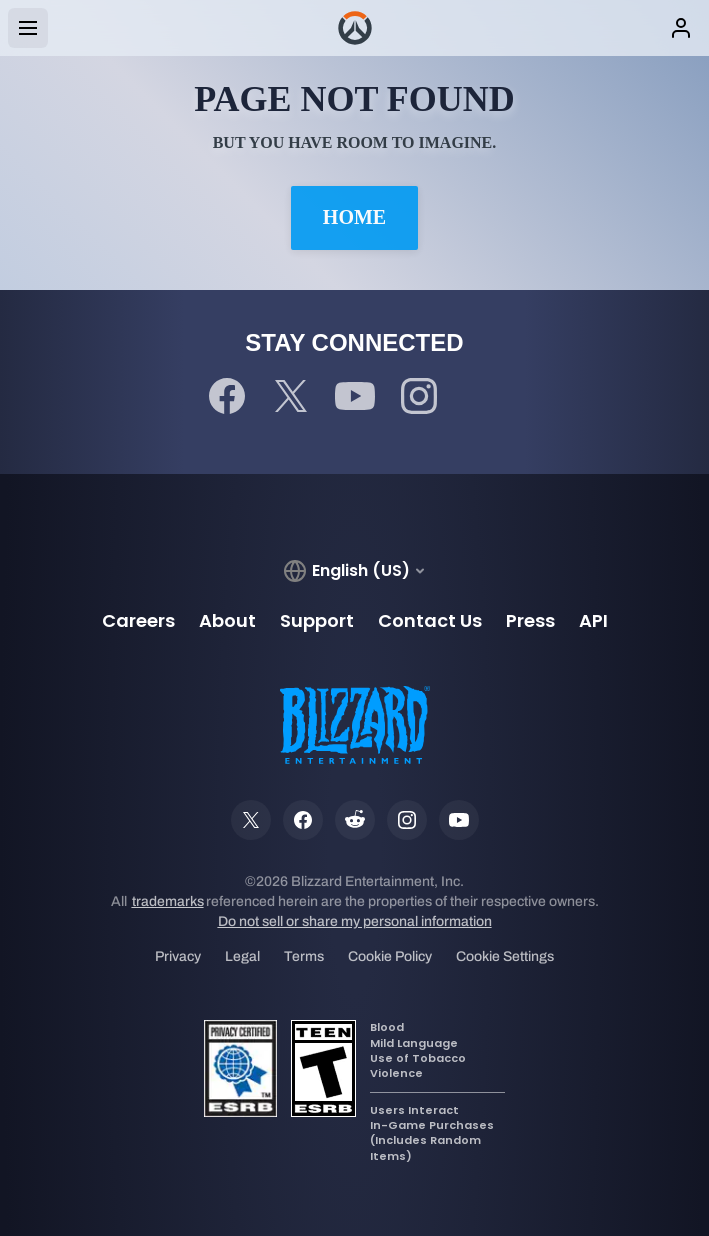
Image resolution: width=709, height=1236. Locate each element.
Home (354, 217)
